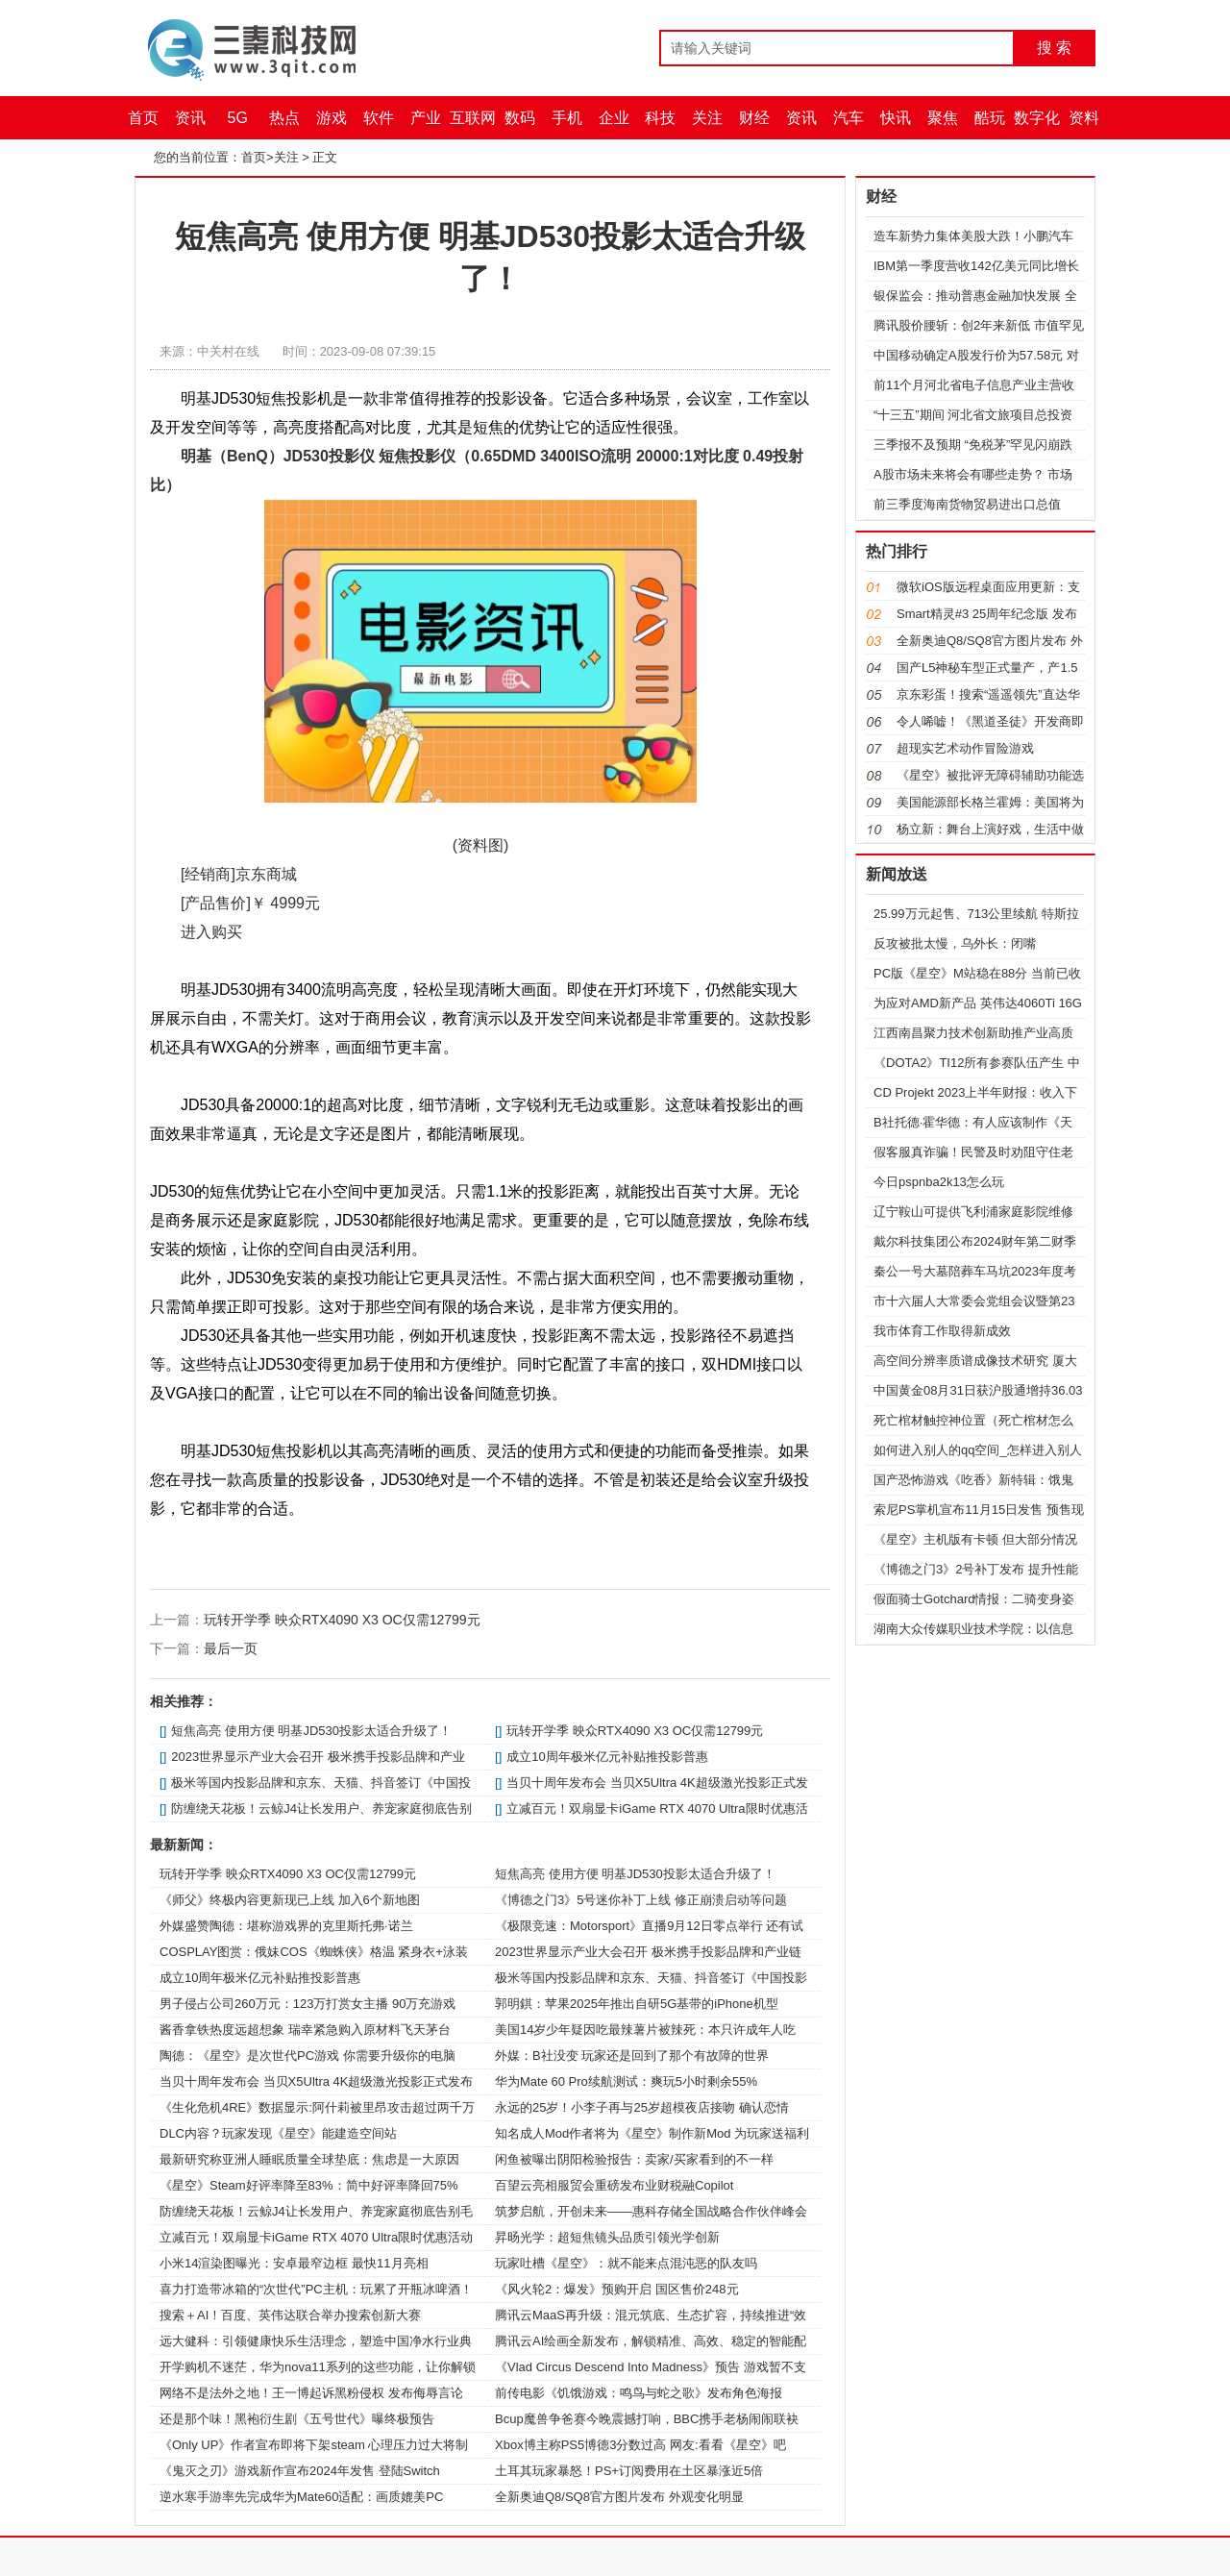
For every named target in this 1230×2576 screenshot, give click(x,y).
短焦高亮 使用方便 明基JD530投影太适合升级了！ (311, 1730)
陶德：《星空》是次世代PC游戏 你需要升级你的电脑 (307, 2055)
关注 (707, 118)
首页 (143, 118)
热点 (284, 118)
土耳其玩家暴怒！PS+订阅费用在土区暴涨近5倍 (629, 2471)
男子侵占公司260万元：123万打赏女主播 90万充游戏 (307, 2003)
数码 (519, 118)
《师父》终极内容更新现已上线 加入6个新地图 (290, 1900)
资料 (1084, 118)
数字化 (1037, 118)
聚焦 (942, 118)
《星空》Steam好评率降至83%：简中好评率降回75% (309, 2185)
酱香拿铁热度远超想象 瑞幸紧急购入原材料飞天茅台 (305, 2029)
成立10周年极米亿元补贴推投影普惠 (606, 1756)
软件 (378, 118)
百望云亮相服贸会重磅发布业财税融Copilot (614, 2185)
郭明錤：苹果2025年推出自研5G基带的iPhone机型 (636, 2003)
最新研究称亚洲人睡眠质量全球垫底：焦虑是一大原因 (309, 2159)
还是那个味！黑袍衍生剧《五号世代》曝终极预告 (297, 2419)
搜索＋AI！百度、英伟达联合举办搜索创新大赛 (290, 2315)
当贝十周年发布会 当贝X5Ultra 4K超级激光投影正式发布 (316, 2081)
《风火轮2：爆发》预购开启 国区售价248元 (617, 2289)
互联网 (473, 118)
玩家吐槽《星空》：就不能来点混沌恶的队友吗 (626, 2263)
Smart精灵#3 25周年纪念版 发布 (987, 614)
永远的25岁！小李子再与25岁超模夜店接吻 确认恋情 (642, 2107)
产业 (425, 118)
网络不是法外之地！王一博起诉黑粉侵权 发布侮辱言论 (311, 2393)
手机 (567, 118)
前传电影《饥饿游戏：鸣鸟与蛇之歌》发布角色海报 (638, 2393)
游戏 (331, 118)
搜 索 (1054, 47)
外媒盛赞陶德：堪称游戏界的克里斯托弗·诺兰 (286, 1926)
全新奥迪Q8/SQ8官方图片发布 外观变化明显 (619, 2496)
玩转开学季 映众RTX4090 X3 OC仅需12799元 (342, 1619)
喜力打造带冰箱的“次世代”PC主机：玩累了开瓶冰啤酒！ (316, 2289)
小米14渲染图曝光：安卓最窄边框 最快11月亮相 (294, 2263)
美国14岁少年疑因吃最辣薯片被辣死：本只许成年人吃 (645, 2029)
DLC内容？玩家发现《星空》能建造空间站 (278, 2133)
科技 (660, 118)
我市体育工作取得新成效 (942, 1331)
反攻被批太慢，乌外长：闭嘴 (954, 943)
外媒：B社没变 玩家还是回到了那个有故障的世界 (632, 2055)
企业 (614, 118)
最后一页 (231, 1648)
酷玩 (989, 118)
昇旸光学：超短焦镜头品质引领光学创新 (607, 2237)
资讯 (190, 118)
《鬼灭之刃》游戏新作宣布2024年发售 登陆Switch (300, 2471)
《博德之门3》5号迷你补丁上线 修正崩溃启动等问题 (641, 1900)
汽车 (848, 118)
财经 (754, 118)
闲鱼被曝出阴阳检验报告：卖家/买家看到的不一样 (634, 2159)
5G (238, 118)
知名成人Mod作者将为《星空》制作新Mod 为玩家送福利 (652, 2133)
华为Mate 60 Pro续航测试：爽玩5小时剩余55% (626, 2081)
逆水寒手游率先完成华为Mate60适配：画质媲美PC (301, 2496)
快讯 (895, 118)
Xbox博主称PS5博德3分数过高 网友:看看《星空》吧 (640, 2445)
